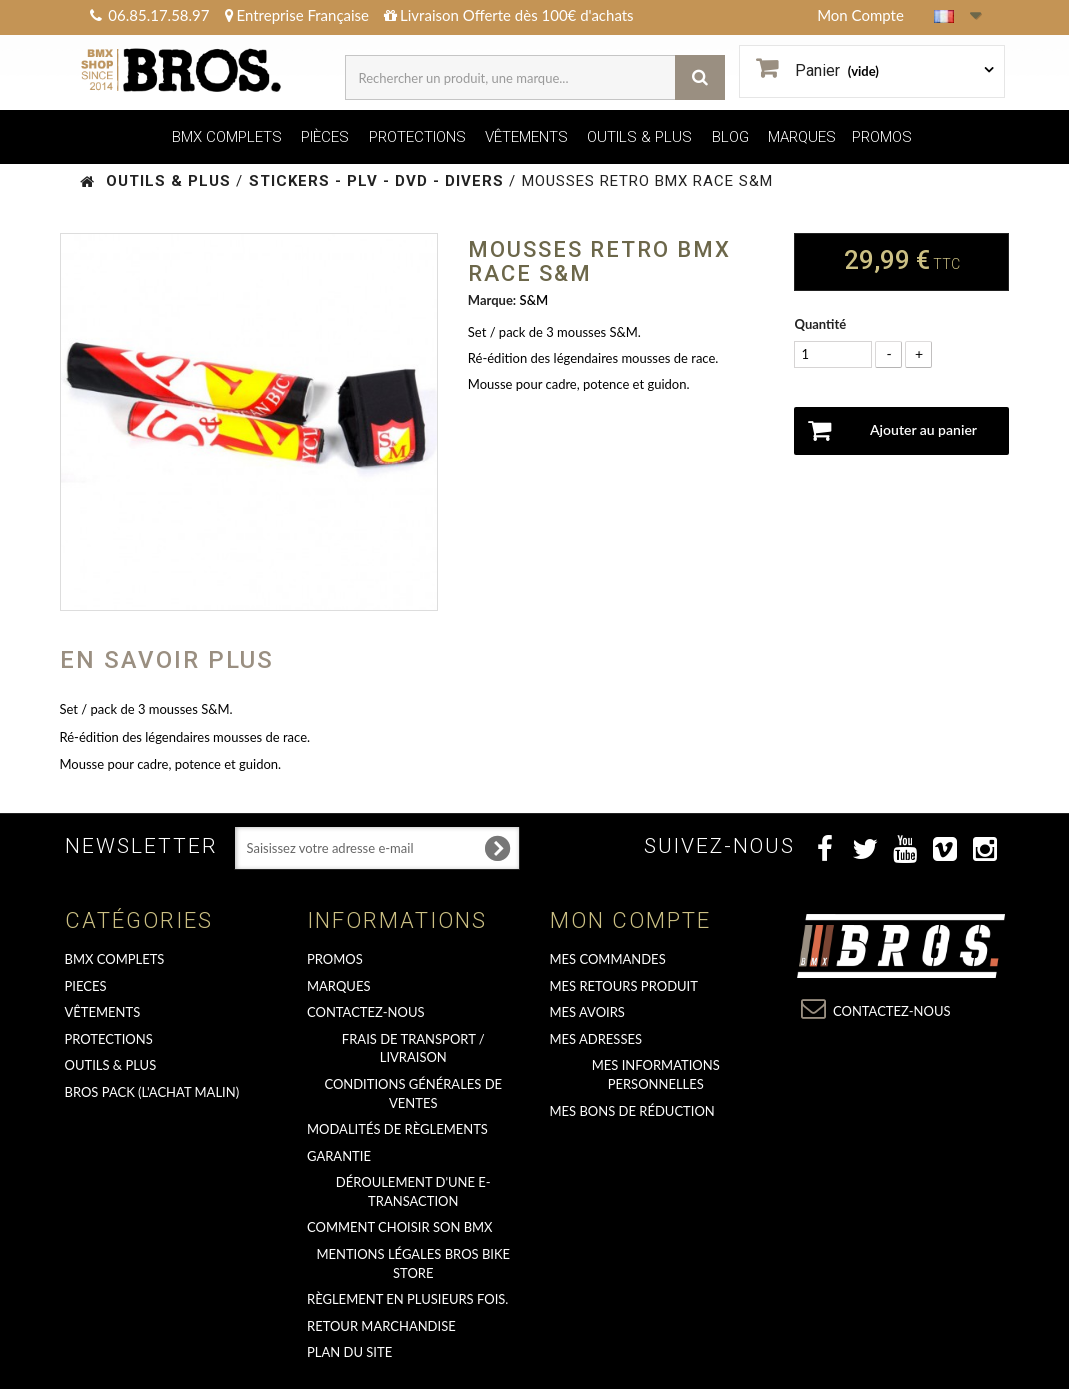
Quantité (820, 324)
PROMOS (882, 137)
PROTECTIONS (417, 137)
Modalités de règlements (397, 1129)
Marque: (492, 300)
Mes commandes (608, 959)
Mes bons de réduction (632, 1111)
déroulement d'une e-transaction (413, 1191)
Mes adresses (596, 1039)
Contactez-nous (366, 1012)
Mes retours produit (624, 986)
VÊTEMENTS (526, 137)
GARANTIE (339, 1156)
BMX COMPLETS (227, 137)
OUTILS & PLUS (639, 137)
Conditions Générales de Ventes (413, 1093)
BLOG (730, 137)
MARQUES (802, 137)
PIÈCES (325, 137)
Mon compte (630, 920)
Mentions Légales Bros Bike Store (413, 1263)
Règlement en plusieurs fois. (407, 1299)
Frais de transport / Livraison (413, 1048)
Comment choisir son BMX (400, 1227)
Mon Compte (860, 15)
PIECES (86, 986)
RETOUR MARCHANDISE (381, 1326)
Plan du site (349, 1352)
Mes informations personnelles (656, 1074)
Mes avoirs (587, 1012)
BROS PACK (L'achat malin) (152, 1092)
